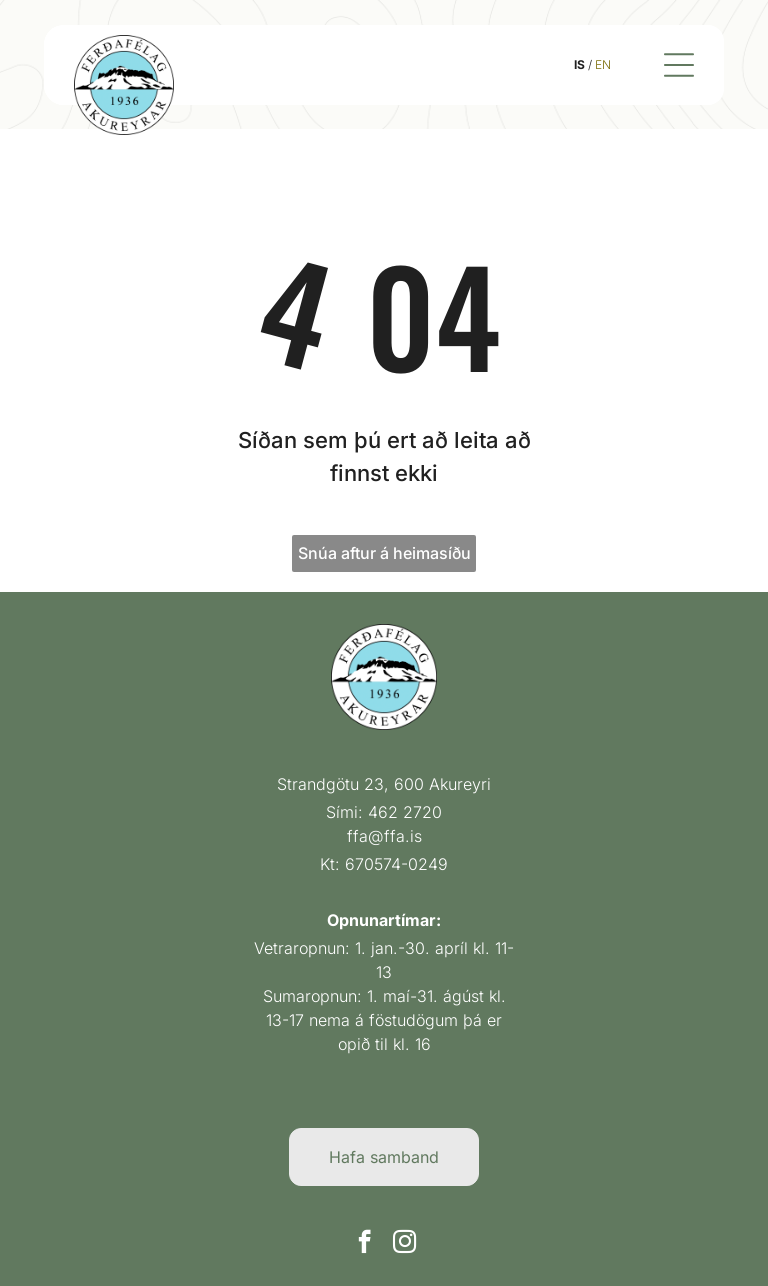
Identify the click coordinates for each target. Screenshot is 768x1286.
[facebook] (364, 1234)
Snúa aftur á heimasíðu (384, 544)
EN (612, 59)
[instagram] (404, 1234)
